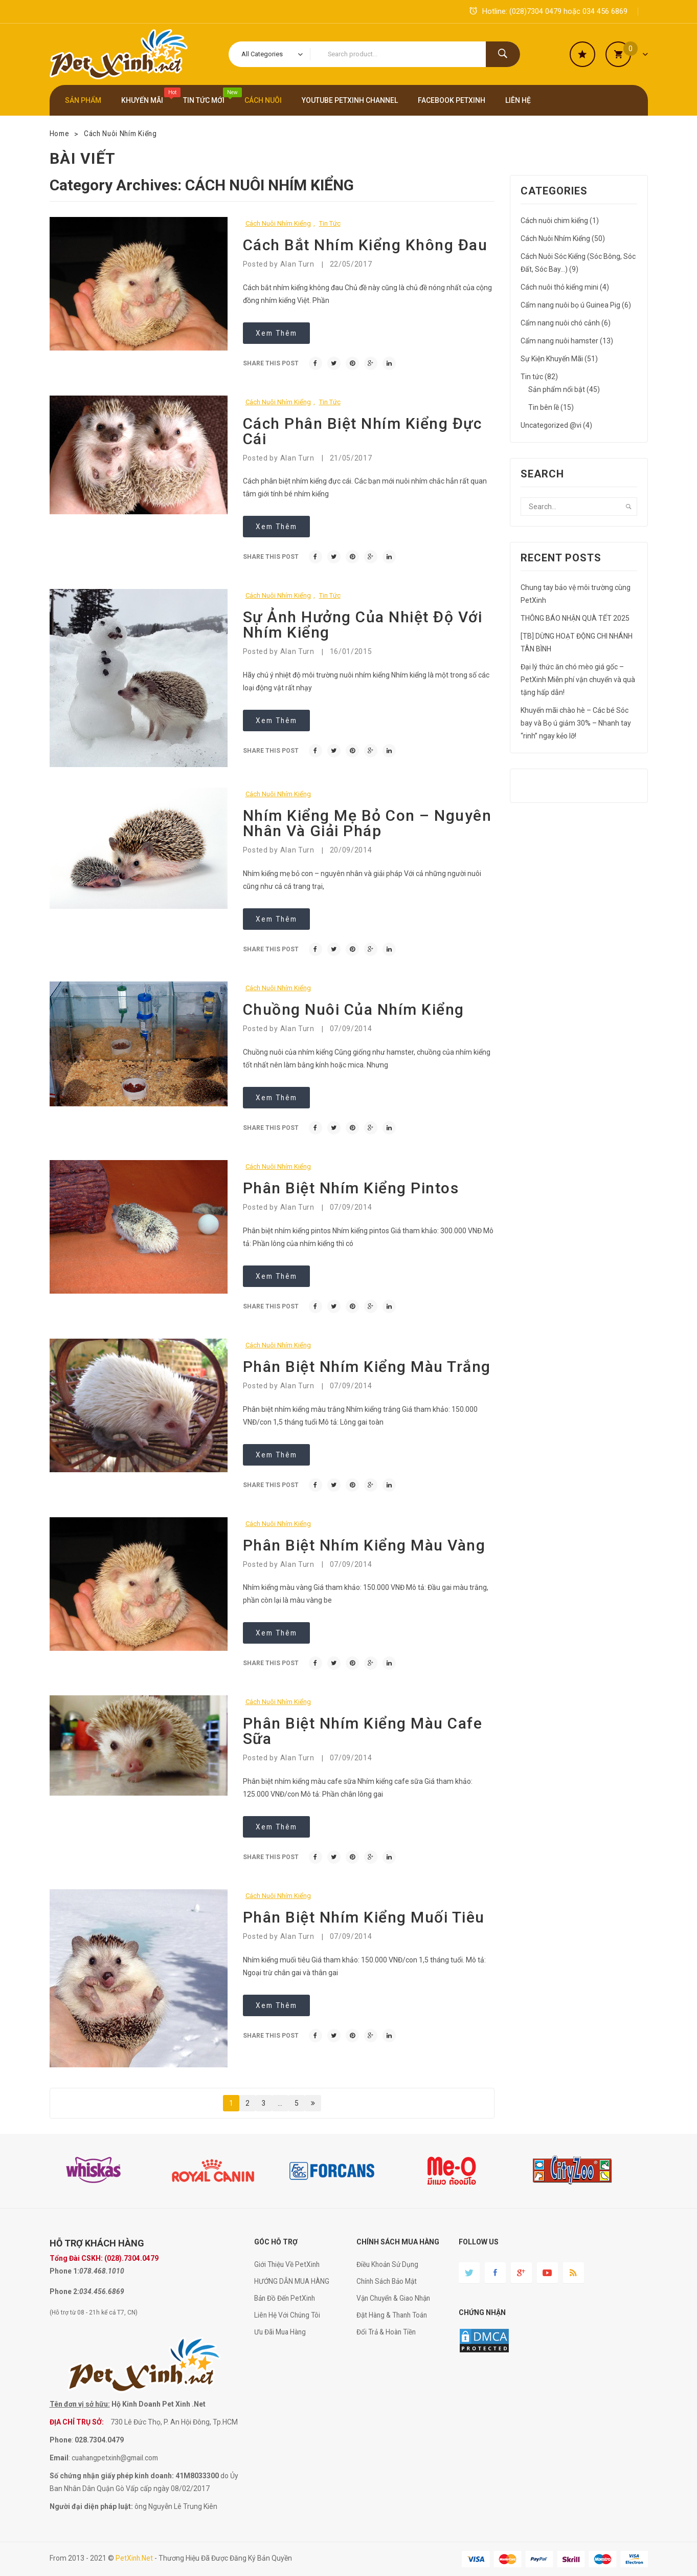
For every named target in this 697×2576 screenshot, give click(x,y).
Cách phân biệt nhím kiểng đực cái (362, 431)
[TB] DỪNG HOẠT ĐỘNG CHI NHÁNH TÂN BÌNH (577, 642)
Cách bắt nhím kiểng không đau (365, 245)
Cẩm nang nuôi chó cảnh (560, 323)
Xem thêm (278, 333)
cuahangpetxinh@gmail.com (118, 2458)
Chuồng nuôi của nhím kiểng (353, 1009)
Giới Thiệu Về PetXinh (288, 2264)
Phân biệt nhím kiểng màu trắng (367, 1367)
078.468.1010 (101, 2271)
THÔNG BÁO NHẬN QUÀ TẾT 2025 (575, 618)
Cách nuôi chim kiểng (554, 220)
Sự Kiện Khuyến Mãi (552, 359)
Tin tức (330, 223)
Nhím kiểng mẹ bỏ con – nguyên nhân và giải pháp (367, 823)
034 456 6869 (604, 11)
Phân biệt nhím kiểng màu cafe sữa (363, 1731)
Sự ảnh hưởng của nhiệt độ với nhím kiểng (363, 624)
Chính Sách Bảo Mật (388, 2281)
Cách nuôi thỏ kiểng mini (559, 287)
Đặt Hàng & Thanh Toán (394, 2315)
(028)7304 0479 (535, 11)
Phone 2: (64, 2291)
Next (313, 2103)
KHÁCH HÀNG (114, 2243)
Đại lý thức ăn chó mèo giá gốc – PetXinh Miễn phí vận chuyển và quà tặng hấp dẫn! (578, 679)
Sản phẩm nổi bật (556, 389)
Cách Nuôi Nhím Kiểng (123, 133)
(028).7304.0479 (131, 2258)
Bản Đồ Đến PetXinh (286, 2298)
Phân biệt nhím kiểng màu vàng (364, 1545)
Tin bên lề (543, 407)
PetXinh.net (135, 2558)
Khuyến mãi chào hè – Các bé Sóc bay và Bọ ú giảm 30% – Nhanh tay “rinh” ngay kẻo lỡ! (576, 723)
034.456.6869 (101, 2291)
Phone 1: (64, 2271)
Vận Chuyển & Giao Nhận (395, 2298)
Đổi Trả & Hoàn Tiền (387, 2332)
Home (60, 133)
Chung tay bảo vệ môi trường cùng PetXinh (576, 593)
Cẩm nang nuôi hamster (559, 341)
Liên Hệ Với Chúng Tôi (288, 2315)
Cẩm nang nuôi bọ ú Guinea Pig (570, 305)
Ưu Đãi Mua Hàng (281, 2332)
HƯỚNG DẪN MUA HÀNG (292, 2281)
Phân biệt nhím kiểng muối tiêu (364, 1917)
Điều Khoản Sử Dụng (388, 2264)
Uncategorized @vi (551, 425)
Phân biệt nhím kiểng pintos (351, 1188)
